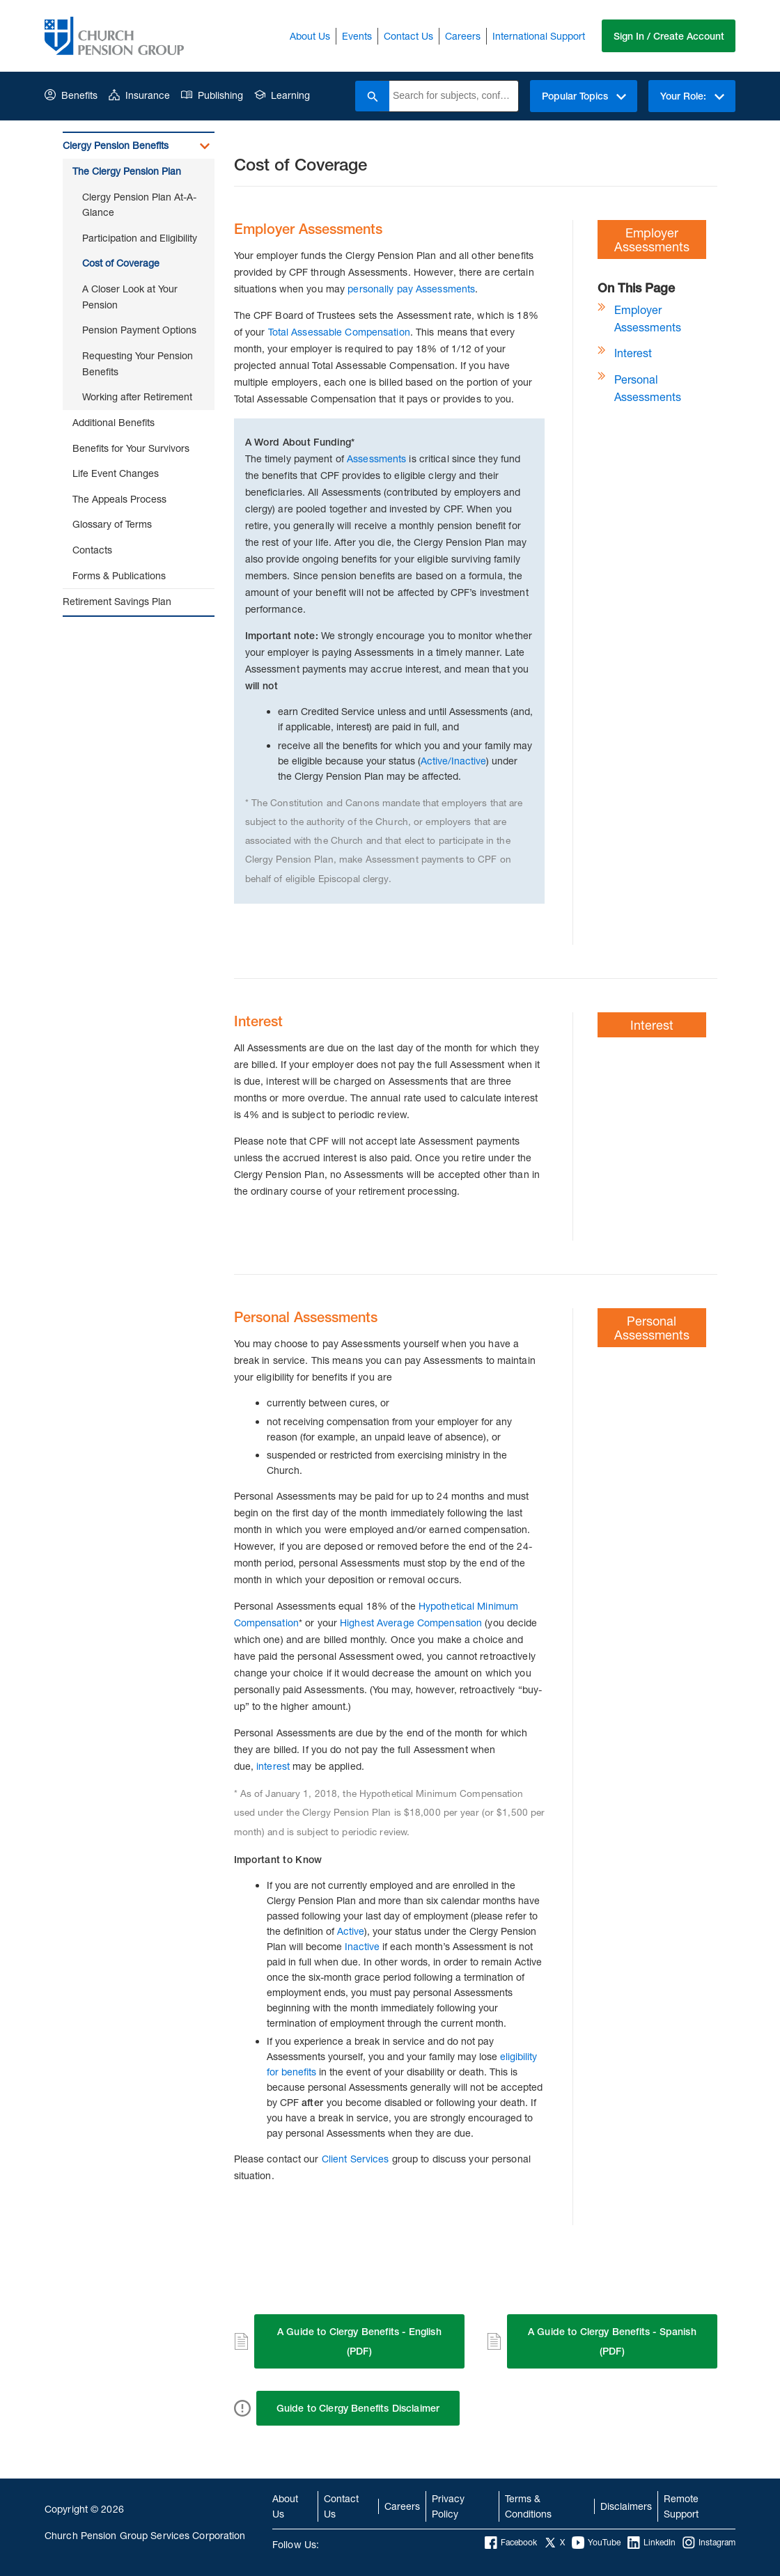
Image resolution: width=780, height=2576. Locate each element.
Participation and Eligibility (139, 238)
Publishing (212, 95)
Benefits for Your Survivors (130, 448)
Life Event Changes (115, 473)
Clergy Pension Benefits (116, 145)
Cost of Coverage (120, 263)
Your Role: (692, 96)
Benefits (71, 95)
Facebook (511, 2542)
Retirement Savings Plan (117, 601)
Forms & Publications (119, 575)
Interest (633, 352)
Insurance (139, 95)
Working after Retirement (137, 396)
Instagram (708, 2542)
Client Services (355, 2159)
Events (356, 36)
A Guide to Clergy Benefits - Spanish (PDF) (612, 2341)
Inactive (362, 1946)
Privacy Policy (448, 2506)
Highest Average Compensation (411, 1622)
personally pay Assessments (411, 288)
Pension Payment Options (139, 330)
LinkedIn (651, 2542)
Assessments (376, 458)
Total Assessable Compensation (339, 332)
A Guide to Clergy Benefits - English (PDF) (359, 2341)
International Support (538, 36)
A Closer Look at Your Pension (130, 297)
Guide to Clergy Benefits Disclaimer (358, 2408)
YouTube (596, 2542)
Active (350, 1931)
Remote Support (681, 2506)
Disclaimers (626, 2506)
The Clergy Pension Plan (126, 171)
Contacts (92, 550)
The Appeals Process (119, 499)
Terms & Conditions (528, 2506)
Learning (282, 95)
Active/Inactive (453, 761)
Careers (462, 36)
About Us (309, 36)
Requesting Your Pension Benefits (137, 363)
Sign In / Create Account (668, 36)
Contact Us (407, 36)
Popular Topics (582, 96)
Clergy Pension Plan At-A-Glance (139, 205)
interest (274, 1766)
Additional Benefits (113, 422)
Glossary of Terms (112, 524)
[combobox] (452, 96)
